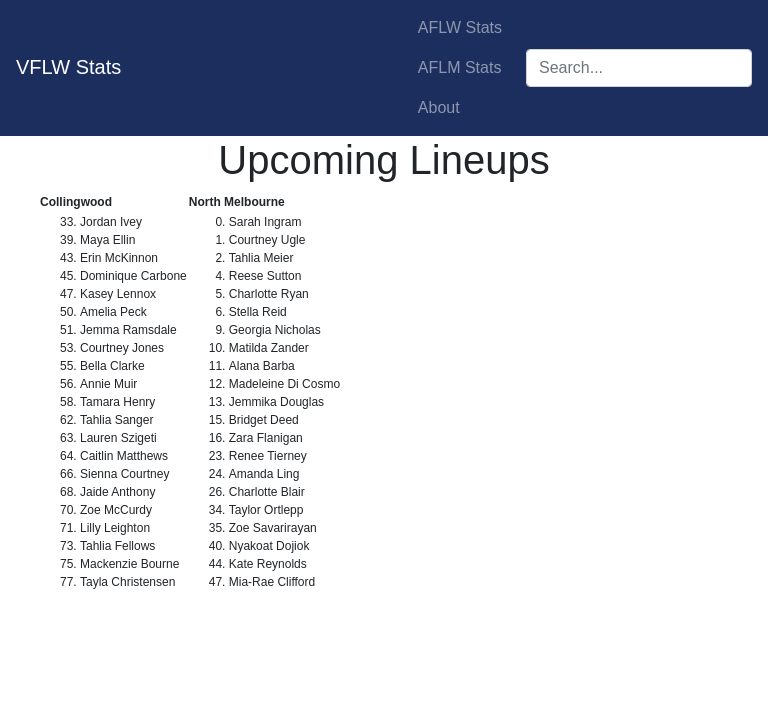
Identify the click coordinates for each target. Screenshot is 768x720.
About (439, 107)
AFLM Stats (460, 67)
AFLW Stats (460, 27)
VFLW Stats (68, 67)
